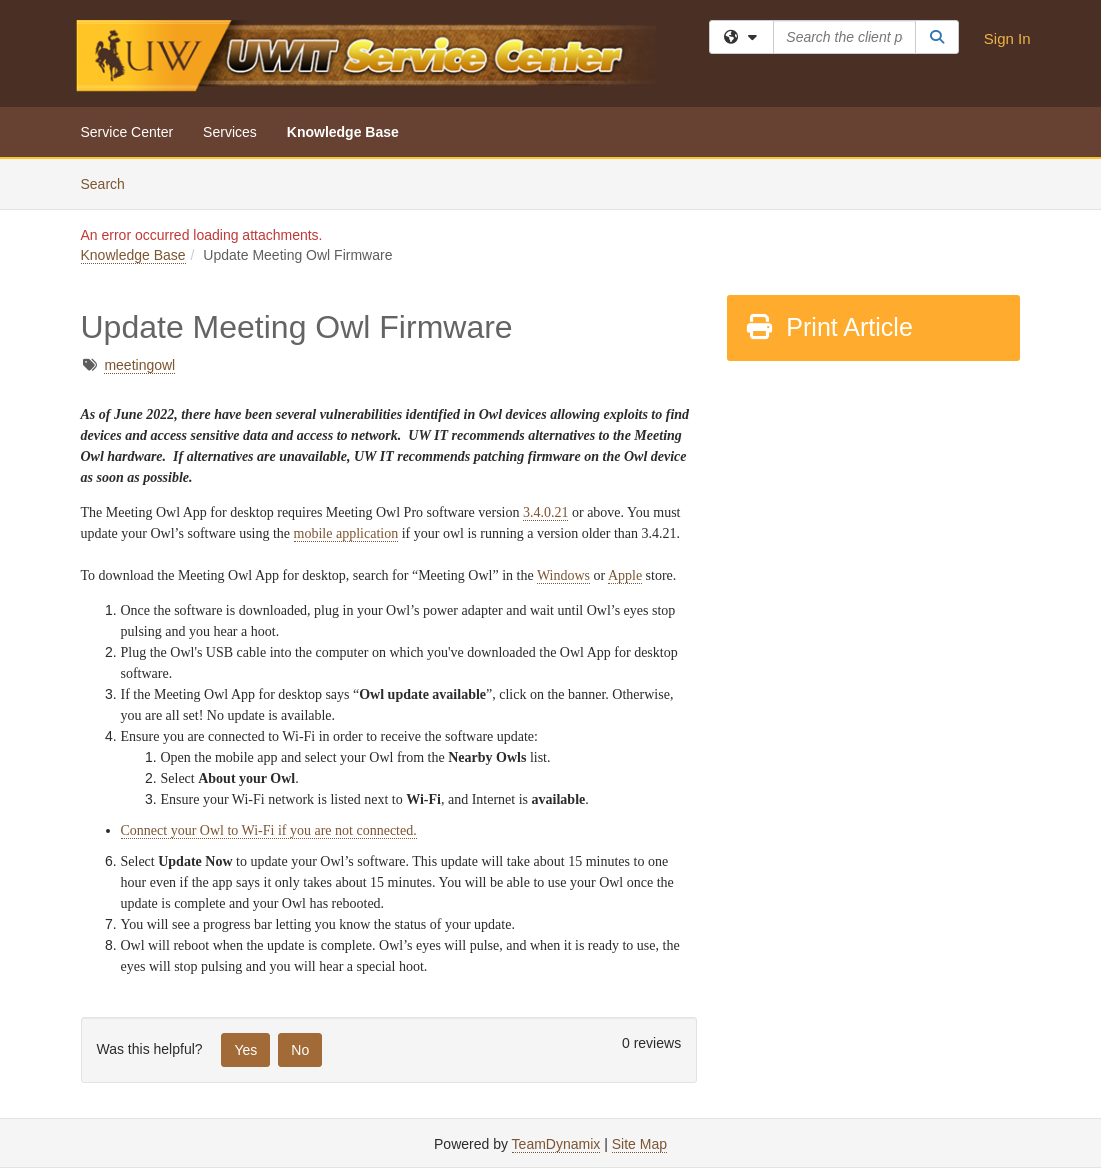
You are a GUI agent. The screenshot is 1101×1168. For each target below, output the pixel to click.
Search (110, 182)
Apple (625, 575)
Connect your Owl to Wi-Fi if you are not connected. (269, 830)
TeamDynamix (556, 1144)
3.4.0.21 (546, 512)
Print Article (828, 327)
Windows (563, 575)
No (300, 1050)
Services (230, 132)
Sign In (1007, 38)
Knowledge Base (343, 132)
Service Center (127, 132)
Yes (245, 1050)
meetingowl (139, 365)
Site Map (639, 1144)
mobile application (346, 533)
